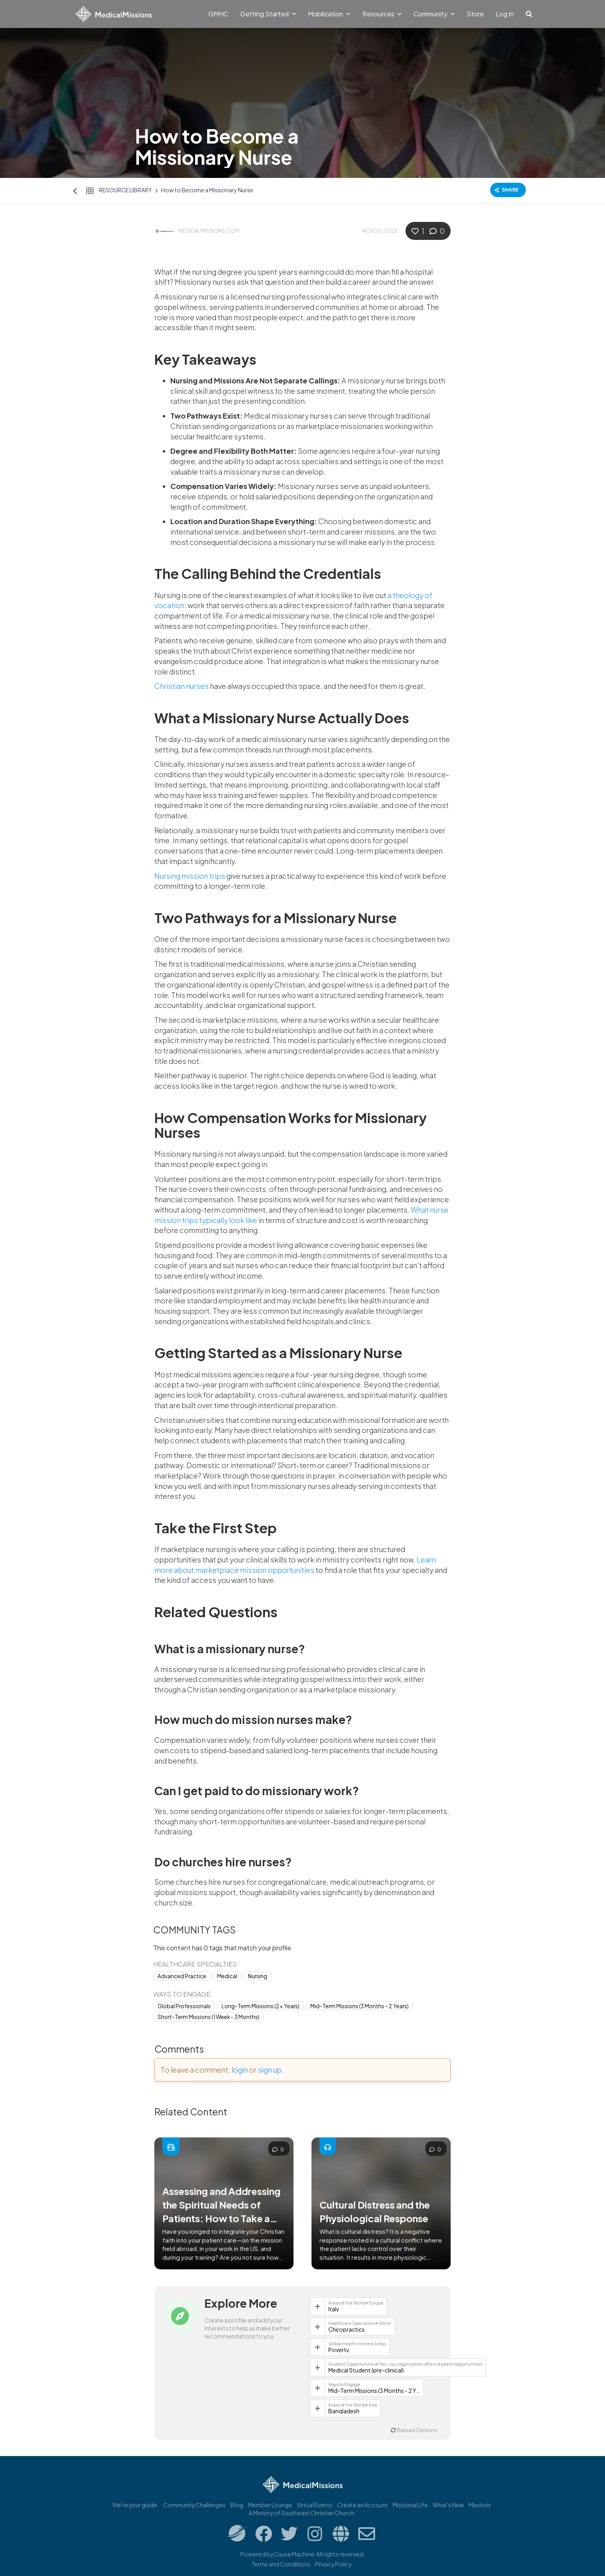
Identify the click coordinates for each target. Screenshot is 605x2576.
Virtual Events (314, 2504)
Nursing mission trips (189, 875)
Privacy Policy (333, 2564)
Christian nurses (181, 685)
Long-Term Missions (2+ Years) (261, 2006)
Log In (505, 14)
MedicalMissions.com (209, 230)
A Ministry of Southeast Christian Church (301, 2512)
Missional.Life (410, 2504)
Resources (381, 14)
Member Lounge (270, 2504)
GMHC (218, 14)
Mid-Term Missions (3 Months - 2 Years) (359, 2006)
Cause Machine (294, 2554)
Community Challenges (194, 2504)
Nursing (257, 1976)
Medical (227, 1976)
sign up (270, 2069)
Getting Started (268, 14)
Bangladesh (343, 2411)
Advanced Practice (182, 1976)
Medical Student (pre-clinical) (366, 2370)
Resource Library (125, 190)
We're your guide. (135, 2504)
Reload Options (414, 2430)
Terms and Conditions (281, 2564)
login (240, 2069)
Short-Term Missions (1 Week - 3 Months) (209, 2016)
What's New (448, 2504)
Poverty (338, 2350)
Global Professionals (184, 2006)
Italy (333, 2309)
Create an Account (362, 2504)
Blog (236, 2504)
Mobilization (329, 14)
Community (434, 14)
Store (475, 14)
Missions (480, 2504)
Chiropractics (346, 2329)
